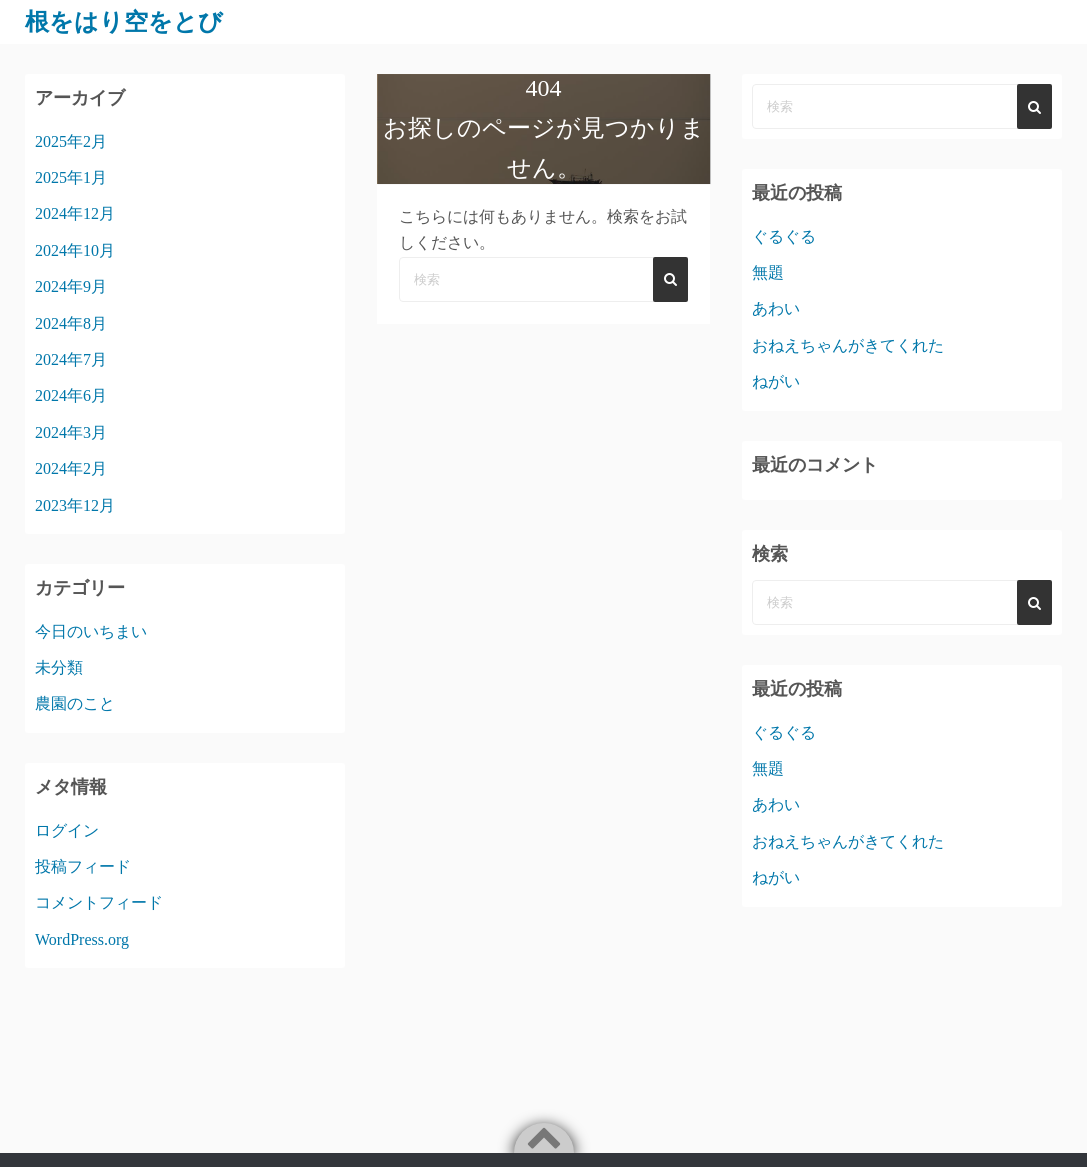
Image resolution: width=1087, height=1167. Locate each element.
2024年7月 (71, 359)
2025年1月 (71, 177)
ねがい (776, 381)
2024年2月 (71, 468)
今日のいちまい (91, 631)
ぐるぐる (784, 236)
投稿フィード (83, 866)
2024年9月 (71, 286)
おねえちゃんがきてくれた (848, 345)
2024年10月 (75, 250)
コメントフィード (99, 902)
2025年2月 (71, 141)
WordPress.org (82, 939)
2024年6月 (71, 395)
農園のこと (75, 703)
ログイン (67, 830)
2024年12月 (75, 213)
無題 (768, 272)
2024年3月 (71, 432)
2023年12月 (75, 505)
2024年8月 (71, 323)
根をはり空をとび (124, 22)
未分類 (59, 667)
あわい (776, 308)
